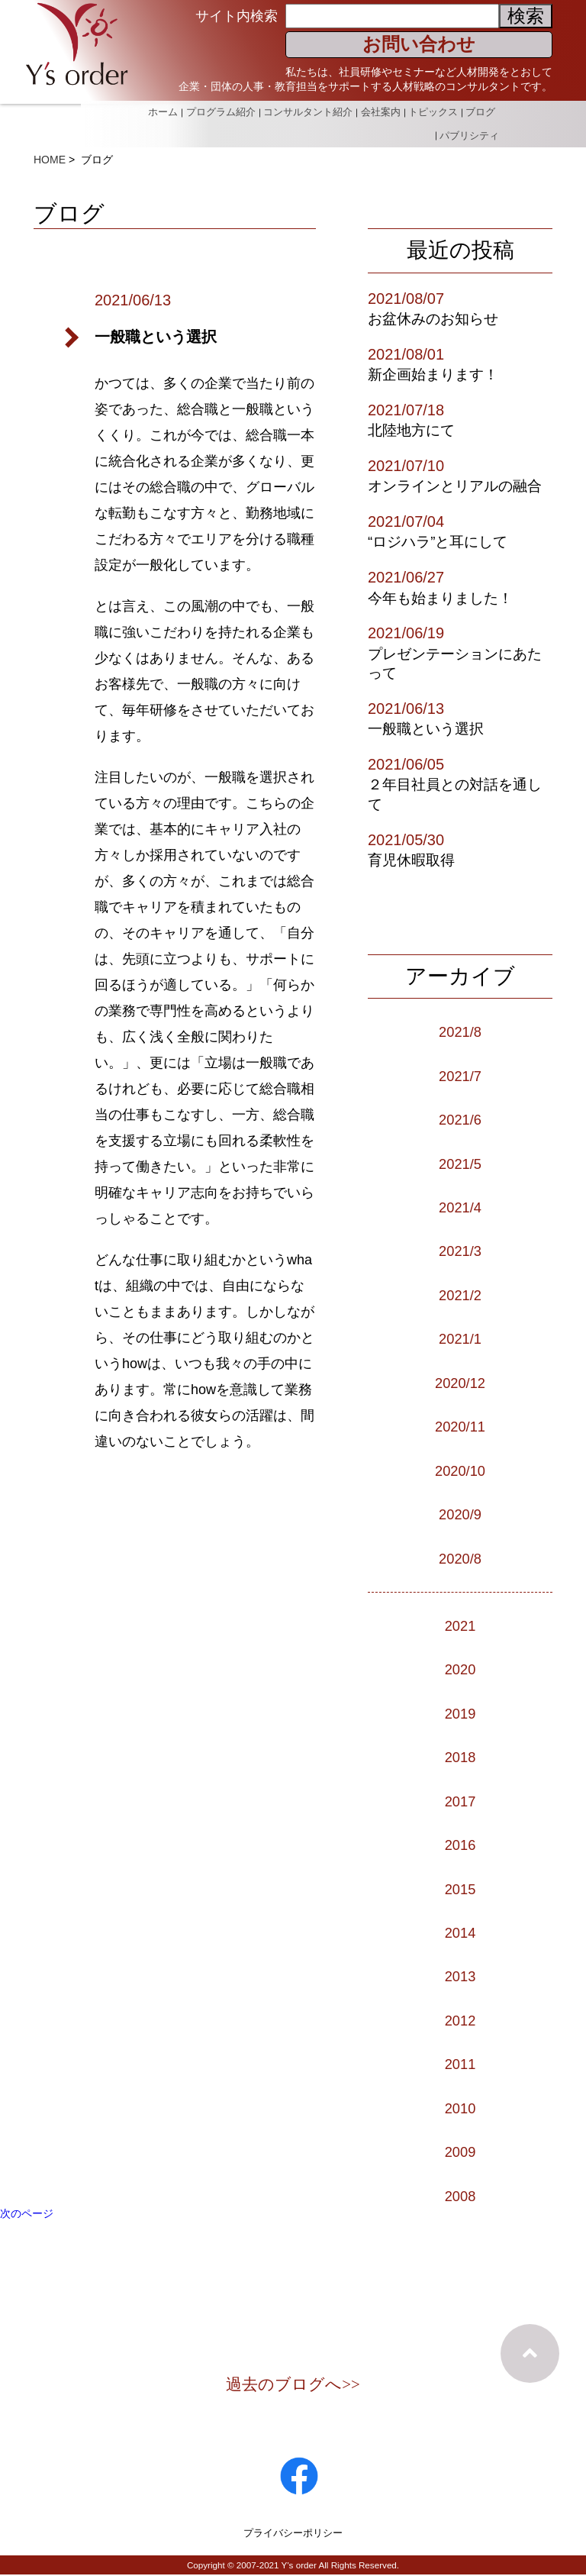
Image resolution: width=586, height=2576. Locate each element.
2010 (460, 2108)
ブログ (479, 110)
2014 (460, 1932)
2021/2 (459, 1294)
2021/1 (459, 1338)
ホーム (156, 110)
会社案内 (377, 110)
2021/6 (459, 1119)
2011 (460, 2063)
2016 (460, 1844)
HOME (50, 159)
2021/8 (459, 1031)
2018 (460, 1756)
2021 (460, 1625)
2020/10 (460, 1470)
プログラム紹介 (215, 110)
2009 (460, 2151)
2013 (460, 1976)
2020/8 (459, 1558)
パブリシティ (469, 128)
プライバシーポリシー (293, 2533)
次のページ (26, 2213)
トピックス (431, 110)
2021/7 (459, 1075)
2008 (460, 2195)
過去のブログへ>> (293, 2384)
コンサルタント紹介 (303, 110)
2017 (460, 1801)
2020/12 (460, 1382)
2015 (460, 1888)
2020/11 (460, 1426)
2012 (460, 2020)
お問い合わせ (418, 44)
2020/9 (459, 1514)
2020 (460, 1669)
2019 (460, 1713)
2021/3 (459, 1250)
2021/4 (459, 1207)
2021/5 (459, 1163)
